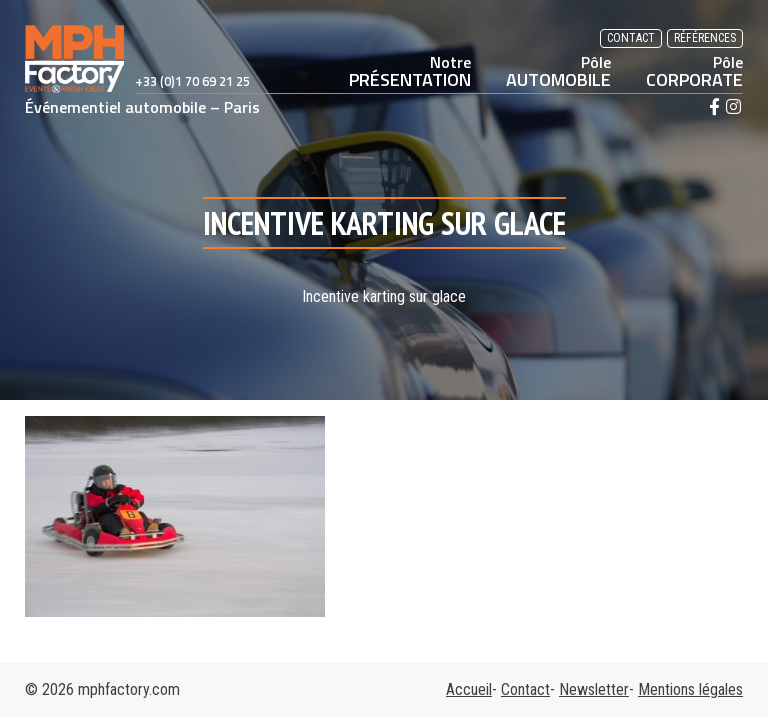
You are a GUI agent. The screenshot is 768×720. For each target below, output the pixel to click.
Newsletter (594, 689)
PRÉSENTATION (410, 71)
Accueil (469, 689)
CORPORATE (694, 71)
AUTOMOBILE (558, 71)
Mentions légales (690, 689)
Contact (631, 38)
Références (705, 38)
